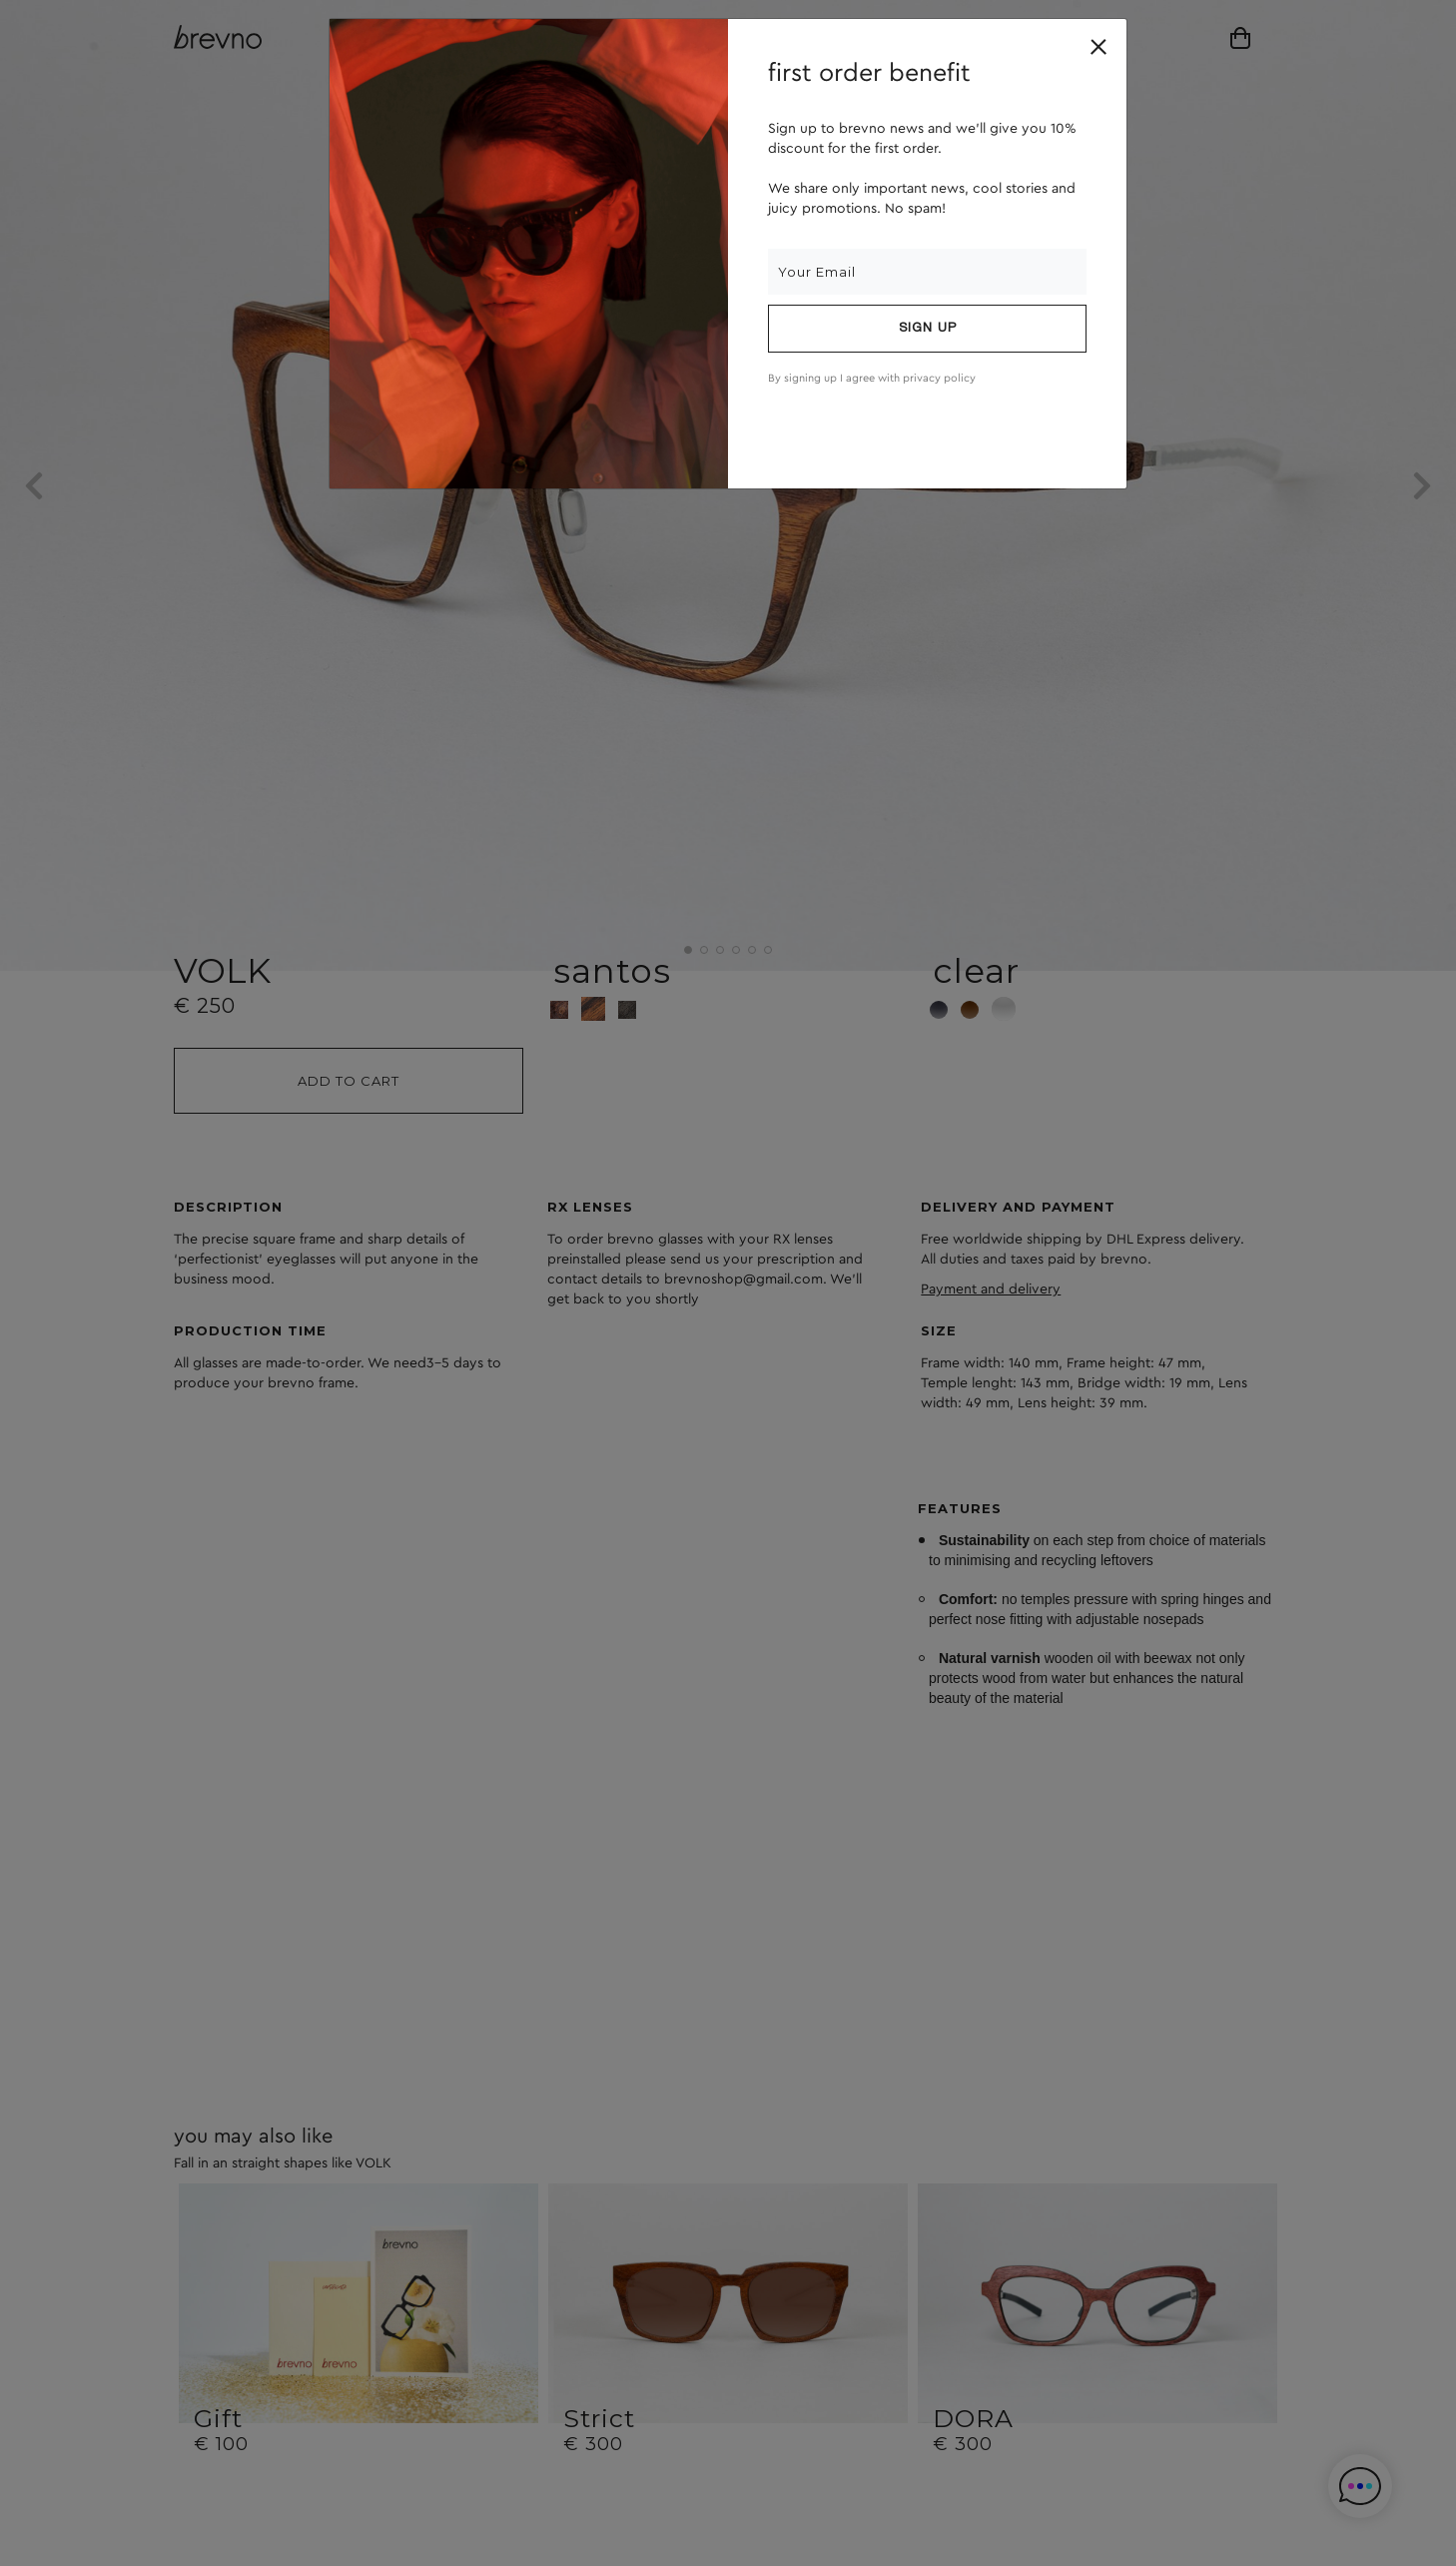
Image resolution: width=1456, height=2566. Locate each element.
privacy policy (939, 378)
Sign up (928, 329)
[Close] (1098, 47)
